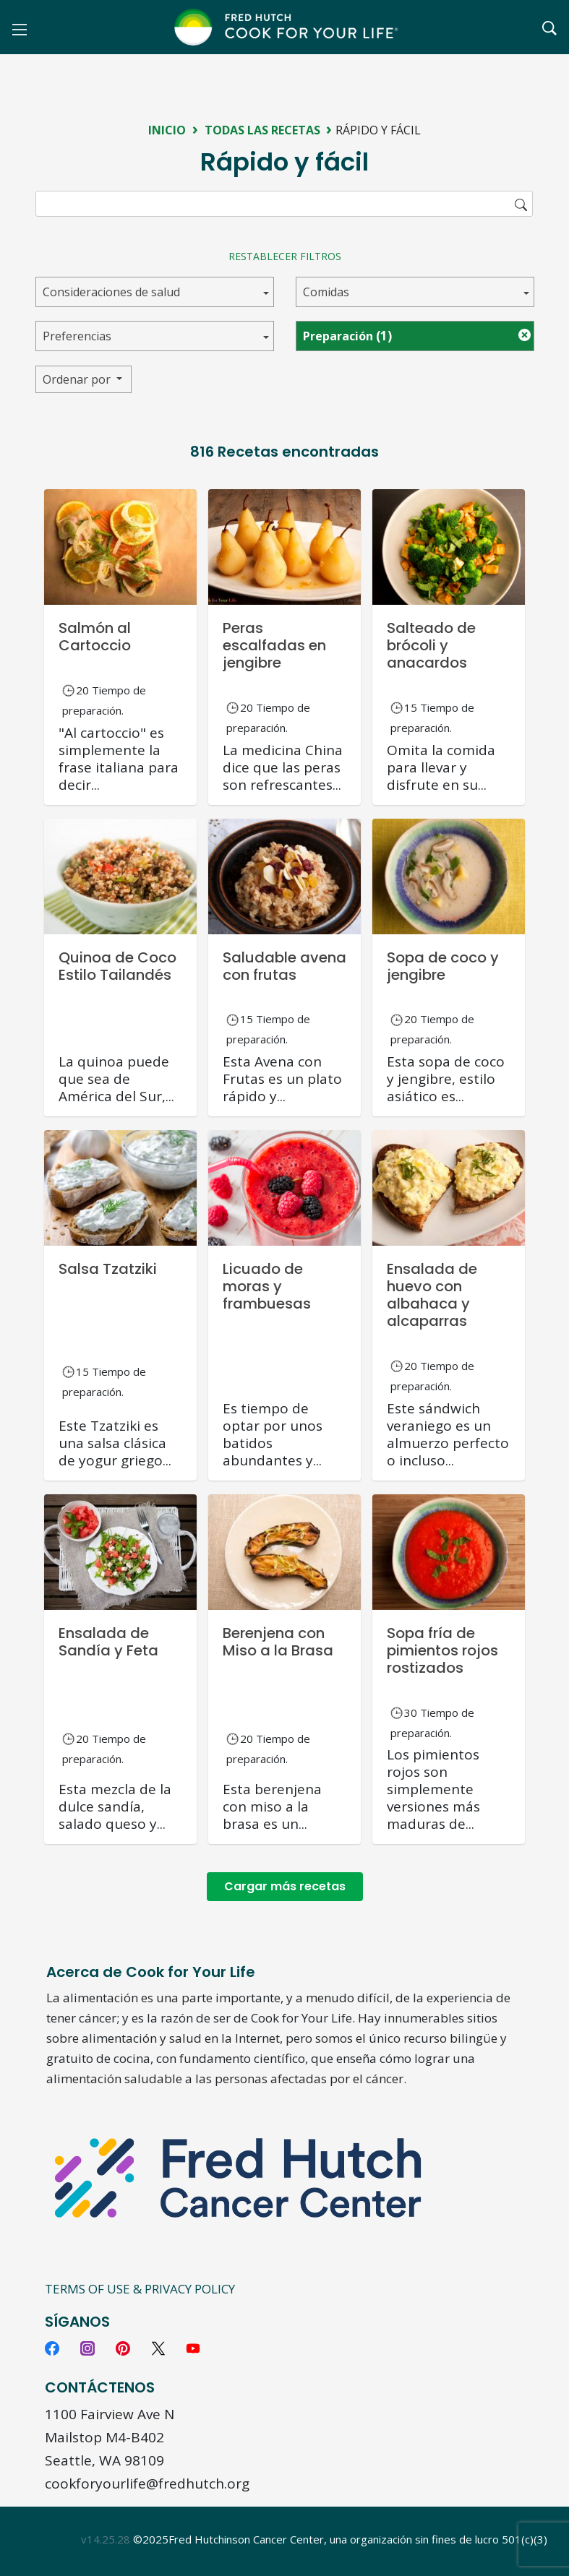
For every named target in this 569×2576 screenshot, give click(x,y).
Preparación (347, 335)
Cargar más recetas (285, 1886)
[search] (284, 204)
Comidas (326, 292)
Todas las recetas (262, 130)
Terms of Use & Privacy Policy (140, 2288)
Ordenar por (78, 379)
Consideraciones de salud (111, 292)
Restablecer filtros (284, 256)
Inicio (167, 130)
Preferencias (77, 336)
